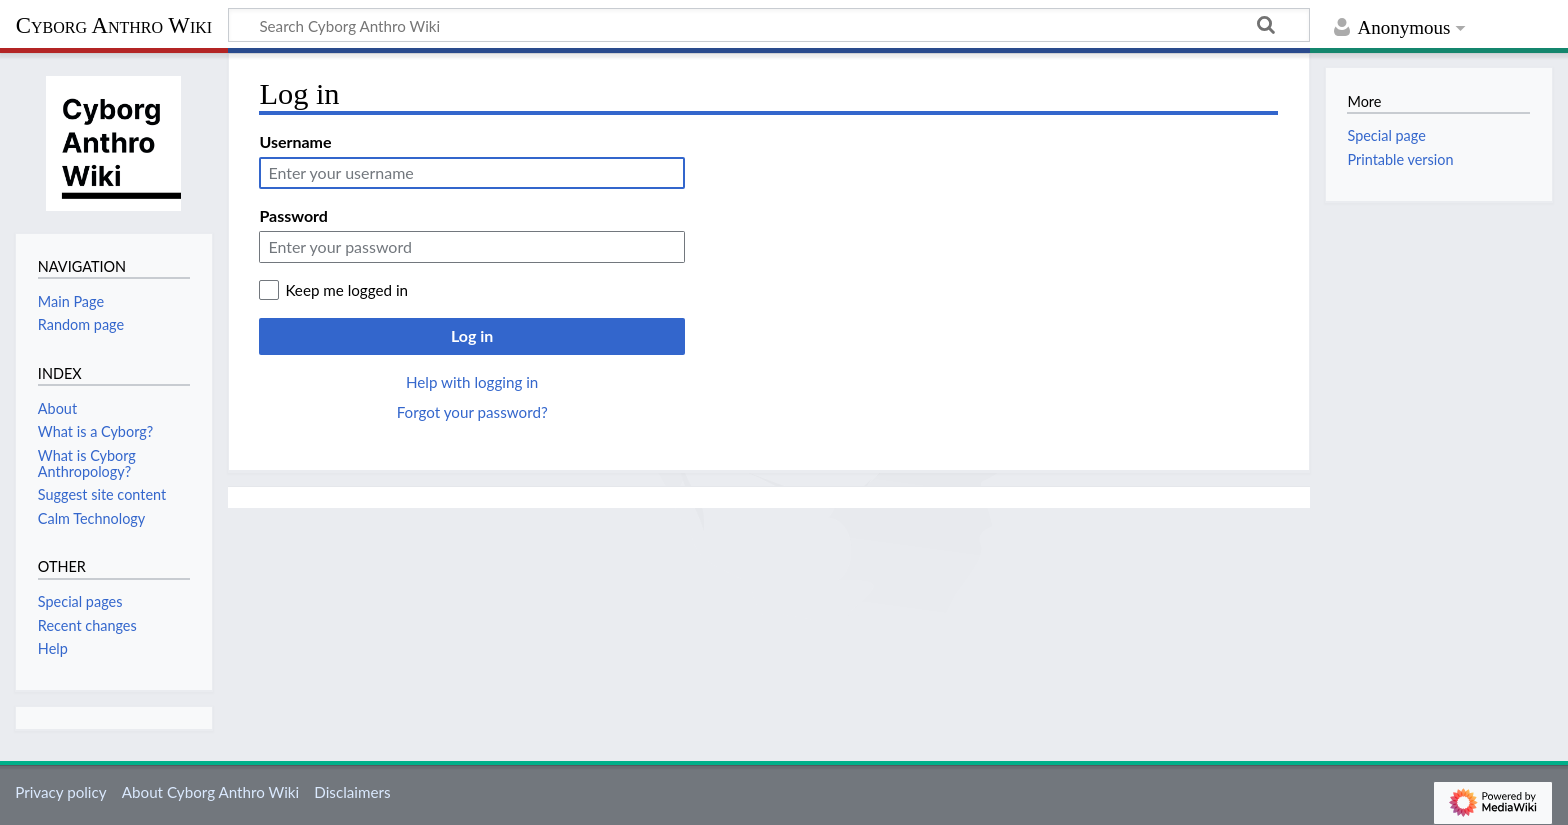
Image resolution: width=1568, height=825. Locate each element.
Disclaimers (352, 792)
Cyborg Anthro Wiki (114, 25)
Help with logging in (472, 382)
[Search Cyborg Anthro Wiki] (769, 25)
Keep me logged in (346, 290)
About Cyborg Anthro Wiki (210, 792)
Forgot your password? (472, 412)
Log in (472, 335)
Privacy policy (60, 792)
